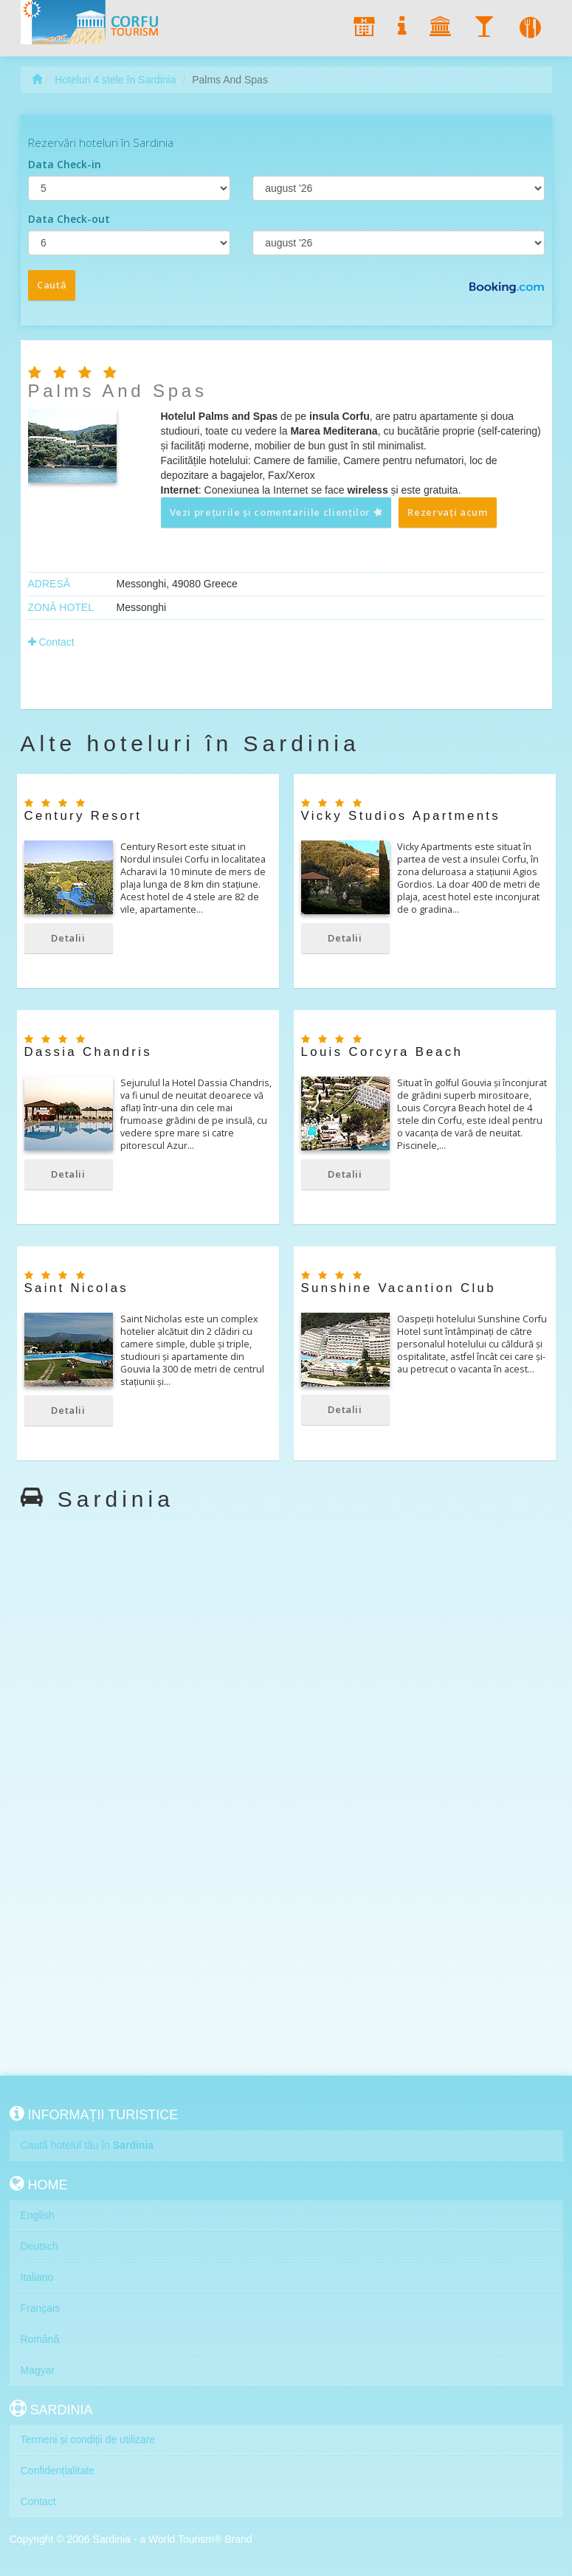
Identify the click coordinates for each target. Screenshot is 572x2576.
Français (41, 2308)
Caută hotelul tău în (87, 2145)
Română (40, 2339)
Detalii (68, 938)
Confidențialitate (57, 2470)
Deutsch (39, 2246)
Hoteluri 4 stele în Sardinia (115, 80)
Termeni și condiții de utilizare (88, 2439)
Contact (51, 642)
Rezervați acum (447, 512)
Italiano (37, 2277)
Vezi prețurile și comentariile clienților (277, 512)
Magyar (38, 2370)
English (38, 2215)
